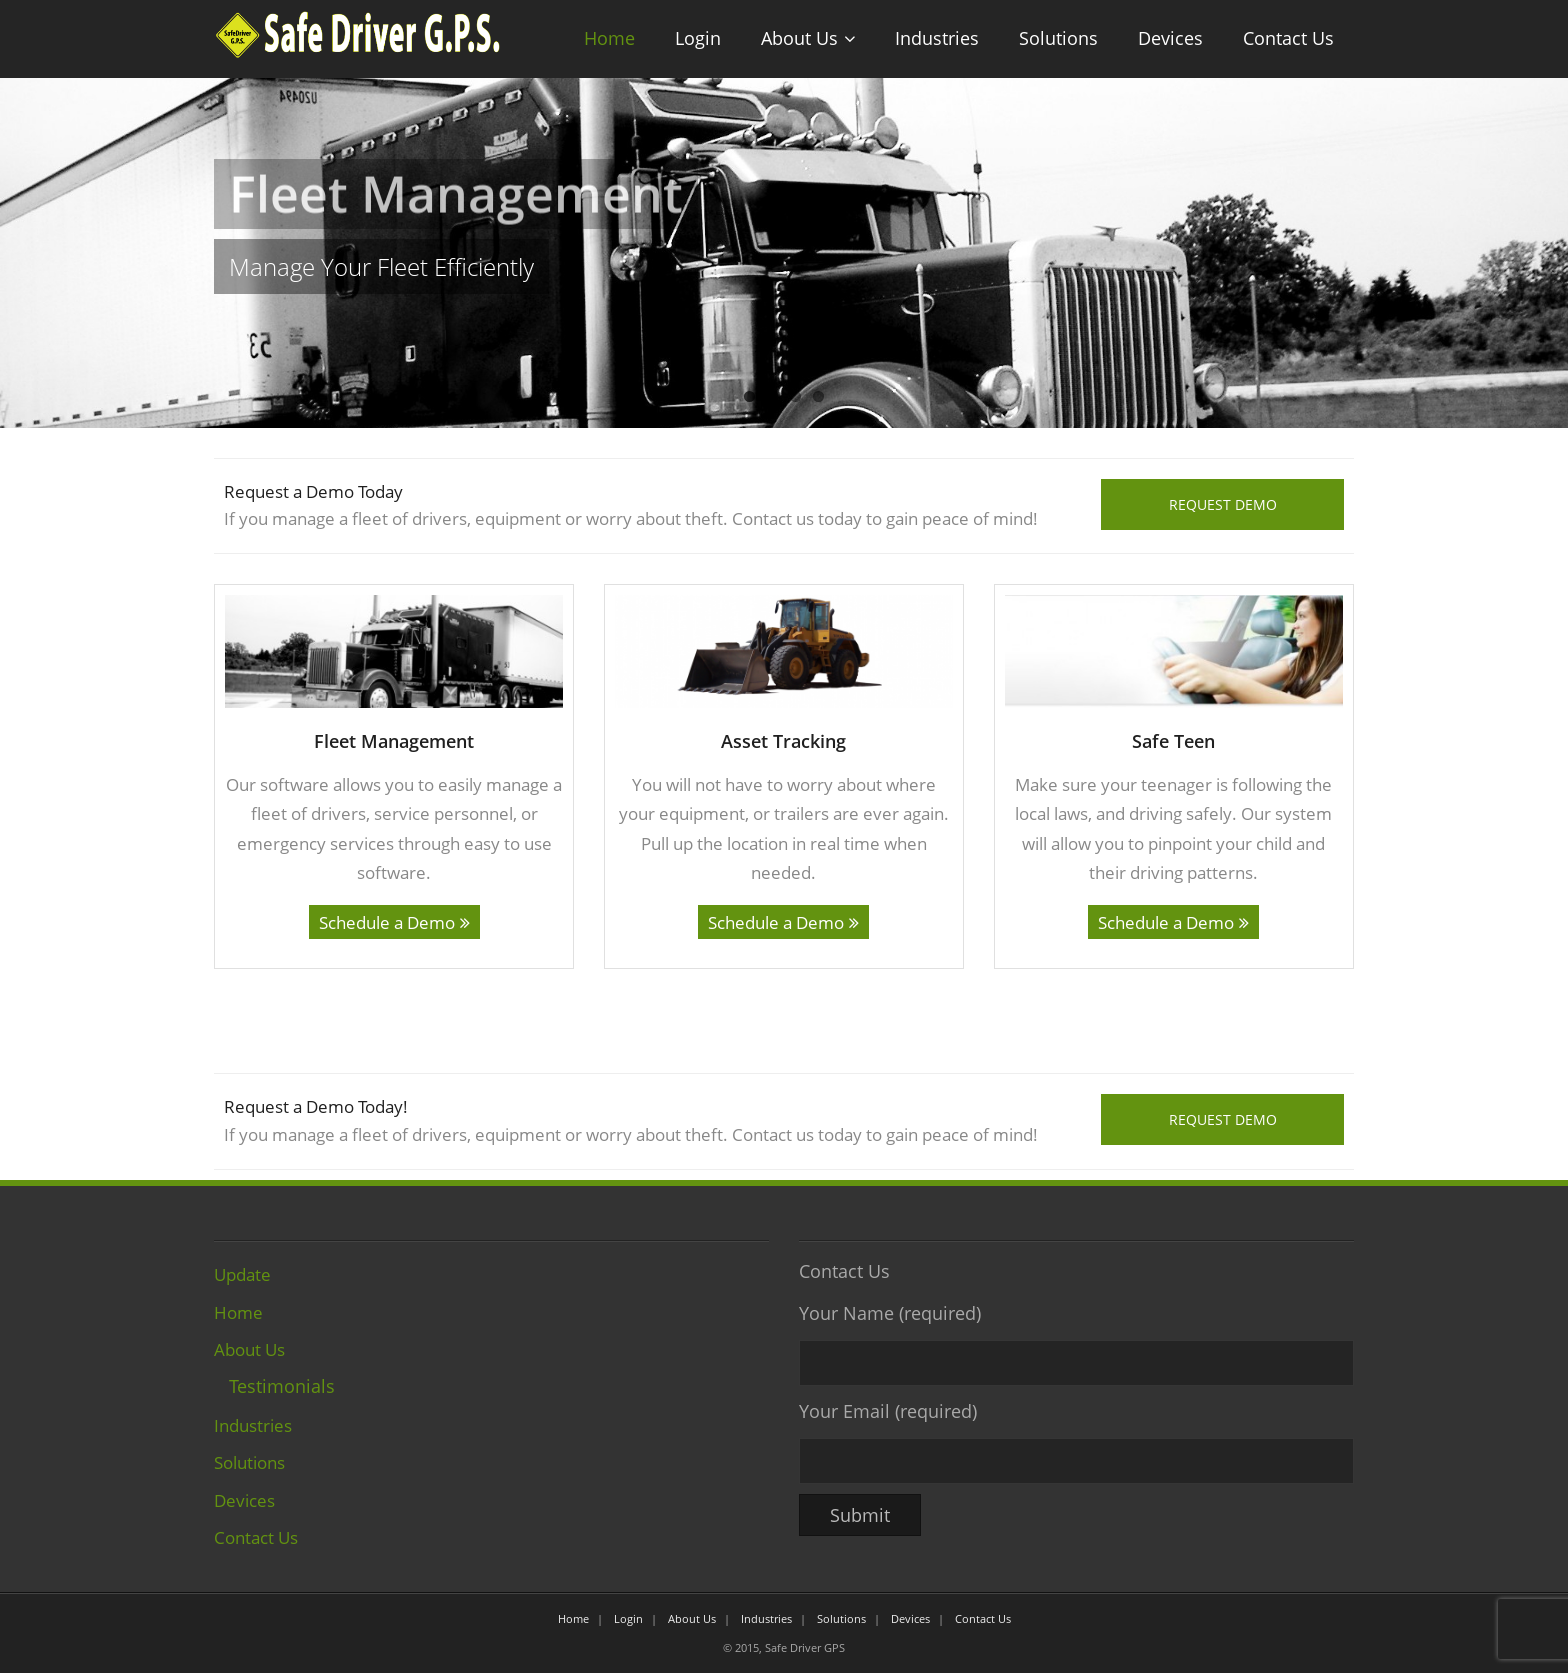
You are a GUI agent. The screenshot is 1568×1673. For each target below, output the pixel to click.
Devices (1170, 38)
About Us (799, 38)
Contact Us (1288, 38)
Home (609, 38)
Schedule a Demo (387, 922)
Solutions (1058, 38)
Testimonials (282, 1386)
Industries (937, 38)
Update (242, 1274)
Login (698, 38)
